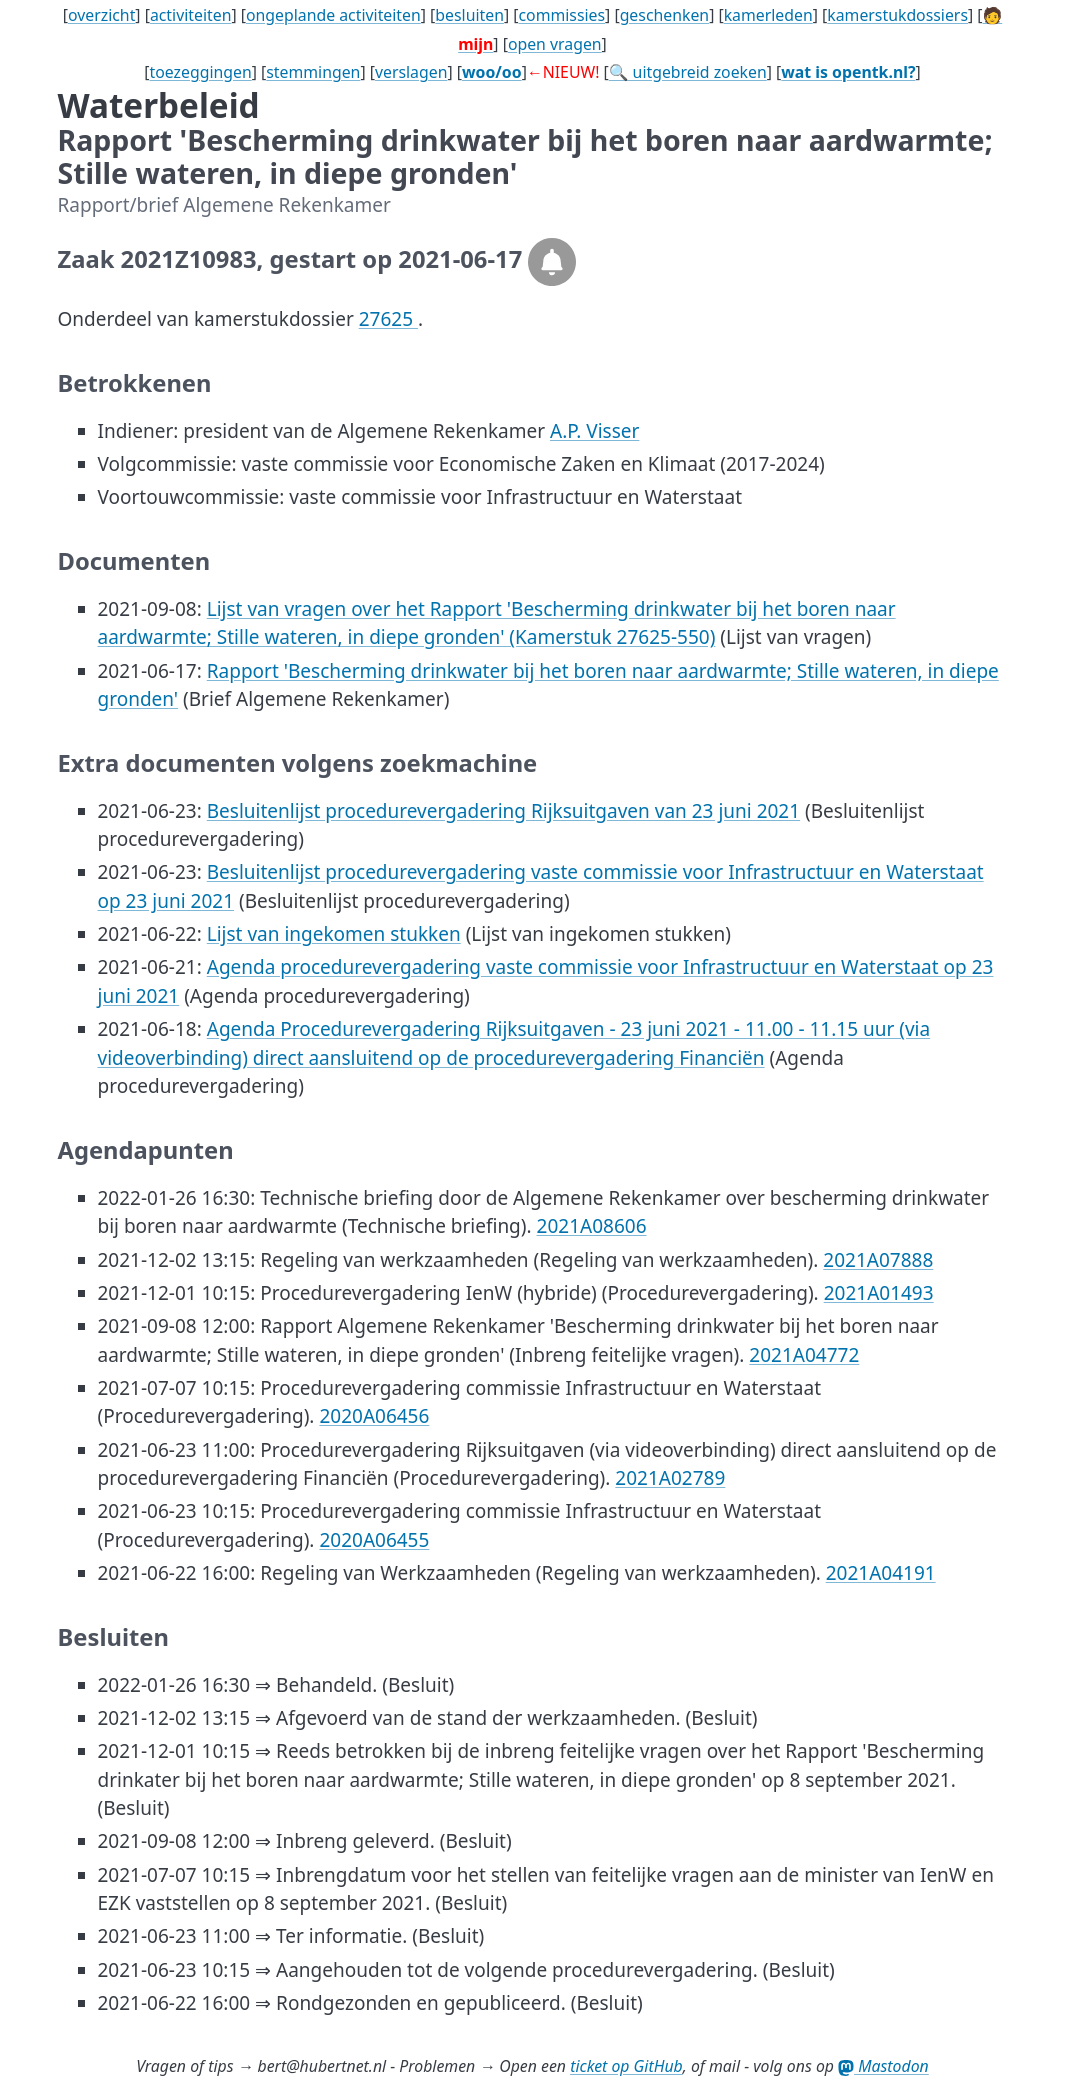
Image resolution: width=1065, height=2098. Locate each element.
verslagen (411, 72)
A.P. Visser (594, 431)
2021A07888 (878, 1260)
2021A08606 (592, 1226)
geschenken (665, 15)
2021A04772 (804, 1355)
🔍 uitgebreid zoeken (688, 72)
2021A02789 (670, 1478)
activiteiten (191, 15)
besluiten (469, 15)
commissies (561, 15)
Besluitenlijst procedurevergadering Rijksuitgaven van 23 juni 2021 (503, 811)
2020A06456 (374, 1416)
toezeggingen (201, 72)
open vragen (555, 44)
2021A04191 (881, 1573)
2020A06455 (374, 1540)
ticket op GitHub (626, 2066)
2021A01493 (879, 1293)
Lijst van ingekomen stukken (334, 934)
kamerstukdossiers (897, 15)
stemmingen (313, 72)
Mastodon (883, 2066)
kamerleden (768, 15)
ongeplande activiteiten (333, 15)
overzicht (101, 15)
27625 (388, 319)
